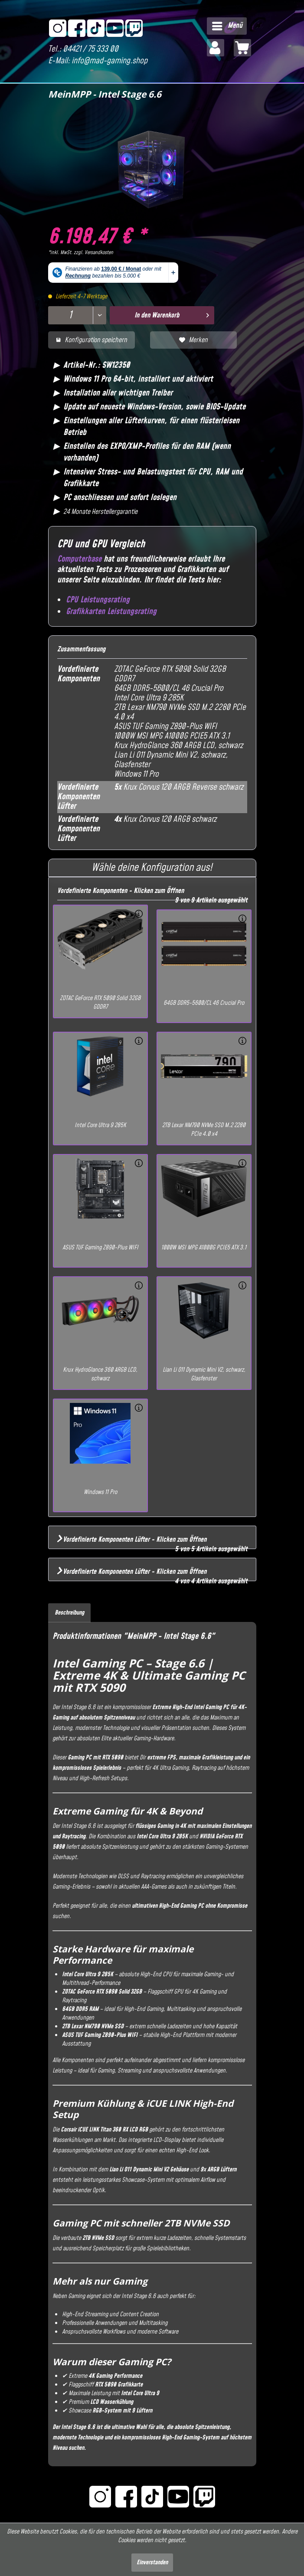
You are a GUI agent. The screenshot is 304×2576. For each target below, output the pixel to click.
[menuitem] (227, 26)
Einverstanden (152, 2562)
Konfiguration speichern (91, 340)
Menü (227, 25)
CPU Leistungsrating (98, 600)
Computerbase (79, 559)
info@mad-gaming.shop (109, 61)
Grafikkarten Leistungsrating (111, 612)
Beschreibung (69, 1612)
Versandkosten (99, 252)
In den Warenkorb (171, 314)
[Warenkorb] (242, 47)
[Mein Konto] (215, 47)
